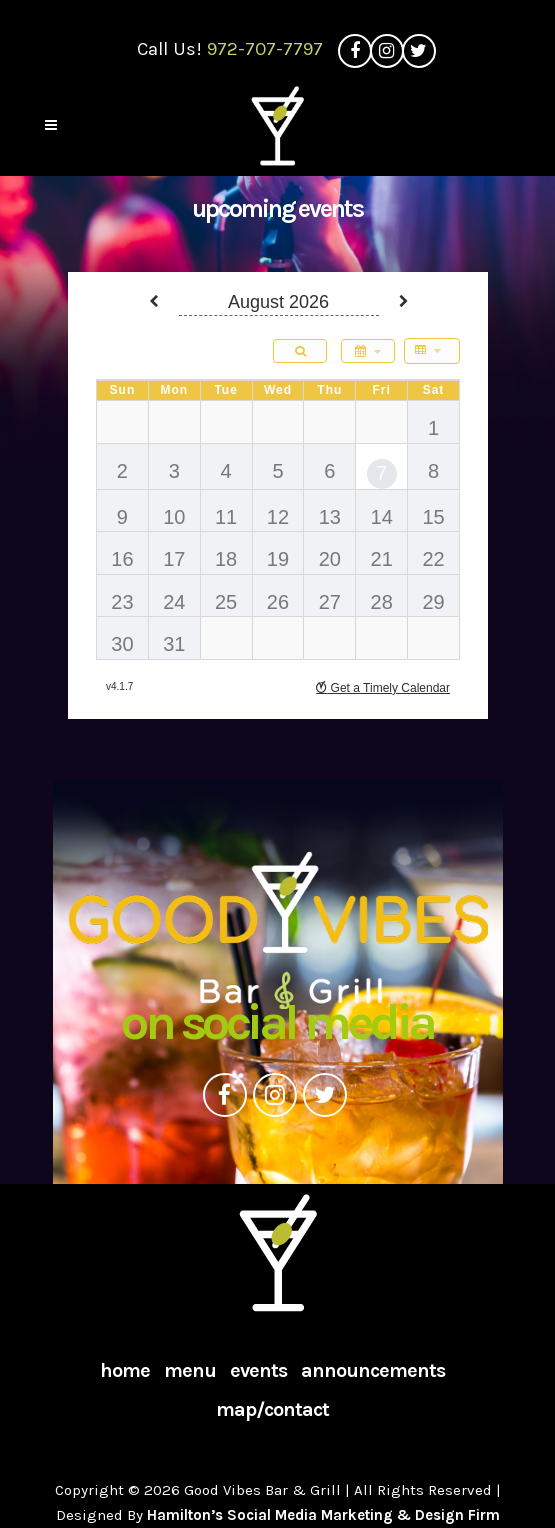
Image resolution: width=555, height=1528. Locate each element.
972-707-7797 (265, 49)
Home (125, 1371)
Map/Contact (272, 1410)
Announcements (373, 1371)
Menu (190, 1371)
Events (258, 1371)
